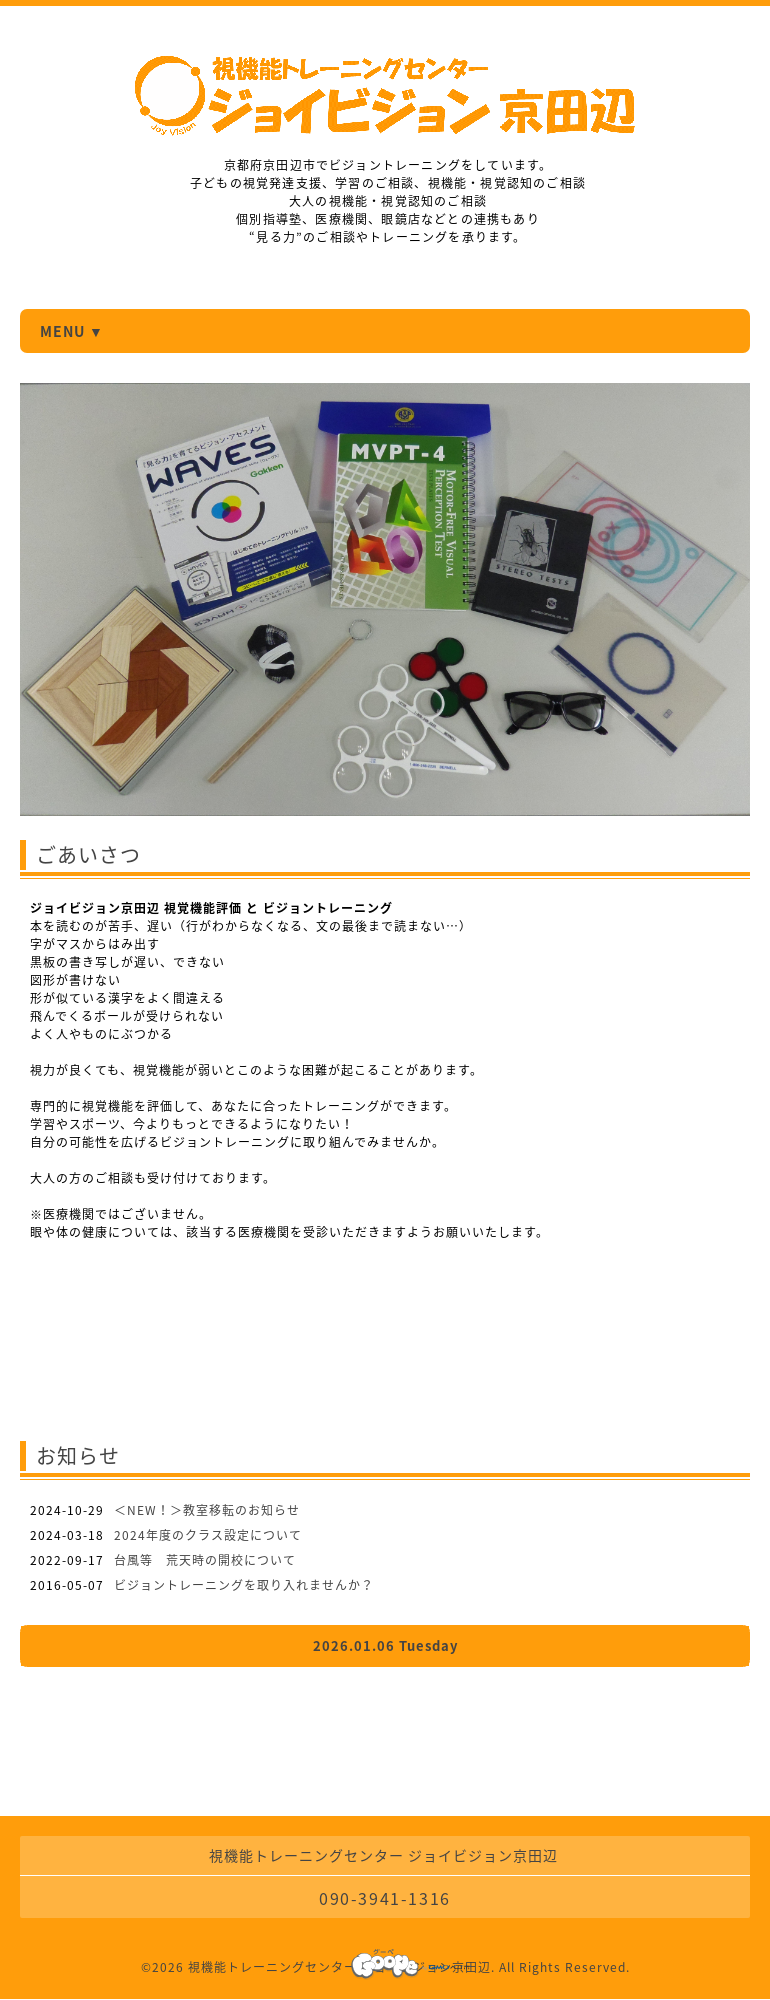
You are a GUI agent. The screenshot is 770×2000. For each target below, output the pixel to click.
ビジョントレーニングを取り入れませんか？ (244, 1585)
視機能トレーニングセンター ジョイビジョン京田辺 (339, 1967)
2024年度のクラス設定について (208, 1535)
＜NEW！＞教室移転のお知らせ (207, 1510)
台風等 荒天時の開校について (205, 1560)
